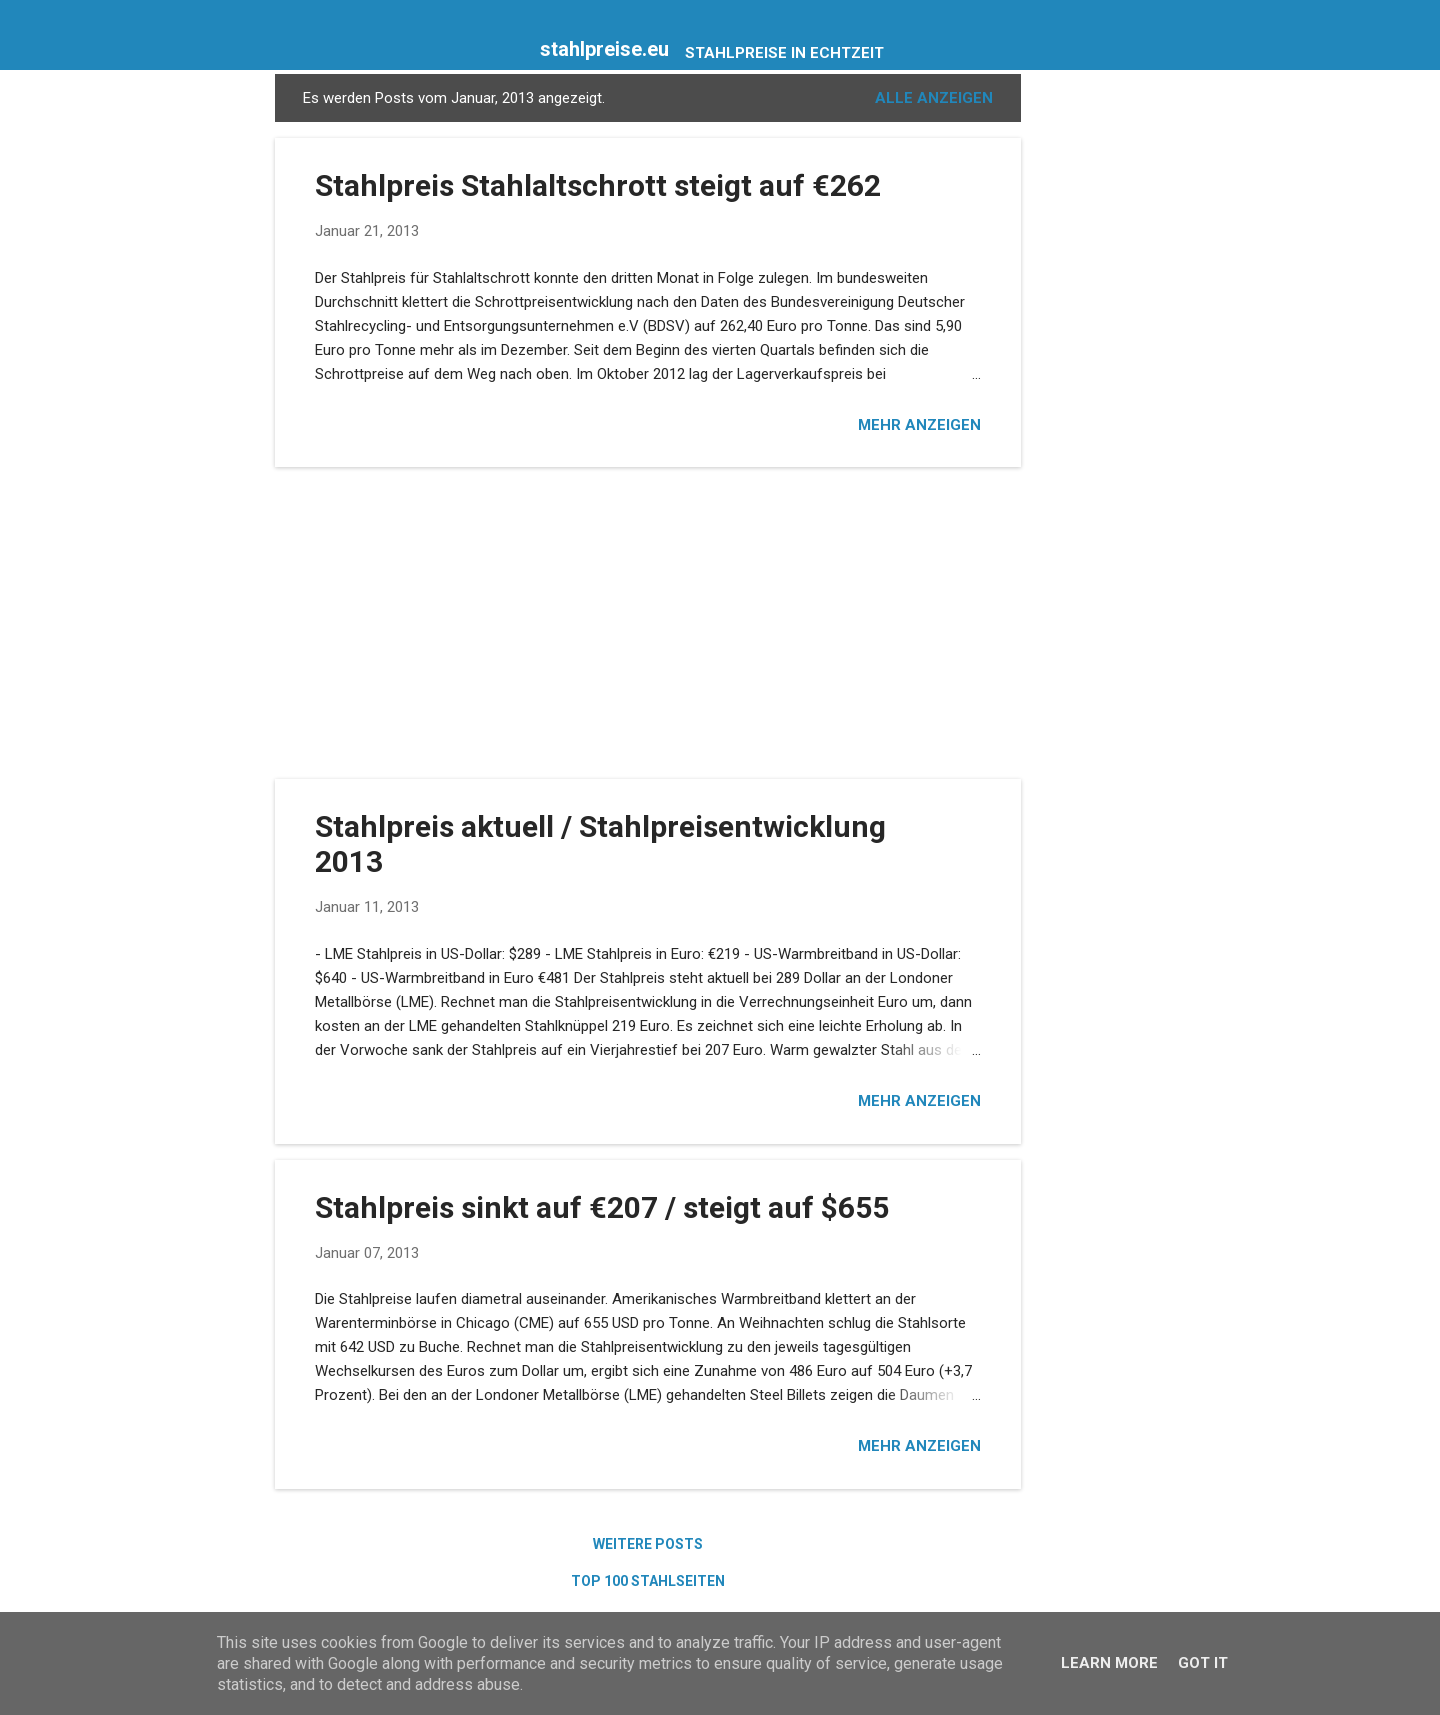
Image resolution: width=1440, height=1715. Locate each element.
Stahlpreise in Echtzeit (784, 53)
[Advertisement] (1101, 374)
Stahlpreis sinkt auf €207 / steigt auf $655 (602, 1207)
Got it (1203, 1663)
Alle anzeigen (934, 98)
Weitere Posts (648, 1544)
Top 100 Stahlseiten (648, 1581)
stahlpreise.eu (604, 49)
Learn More (1109, 1663)
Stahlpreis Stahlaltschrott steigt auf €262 (598, 185)
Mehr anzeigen (919, 425)
